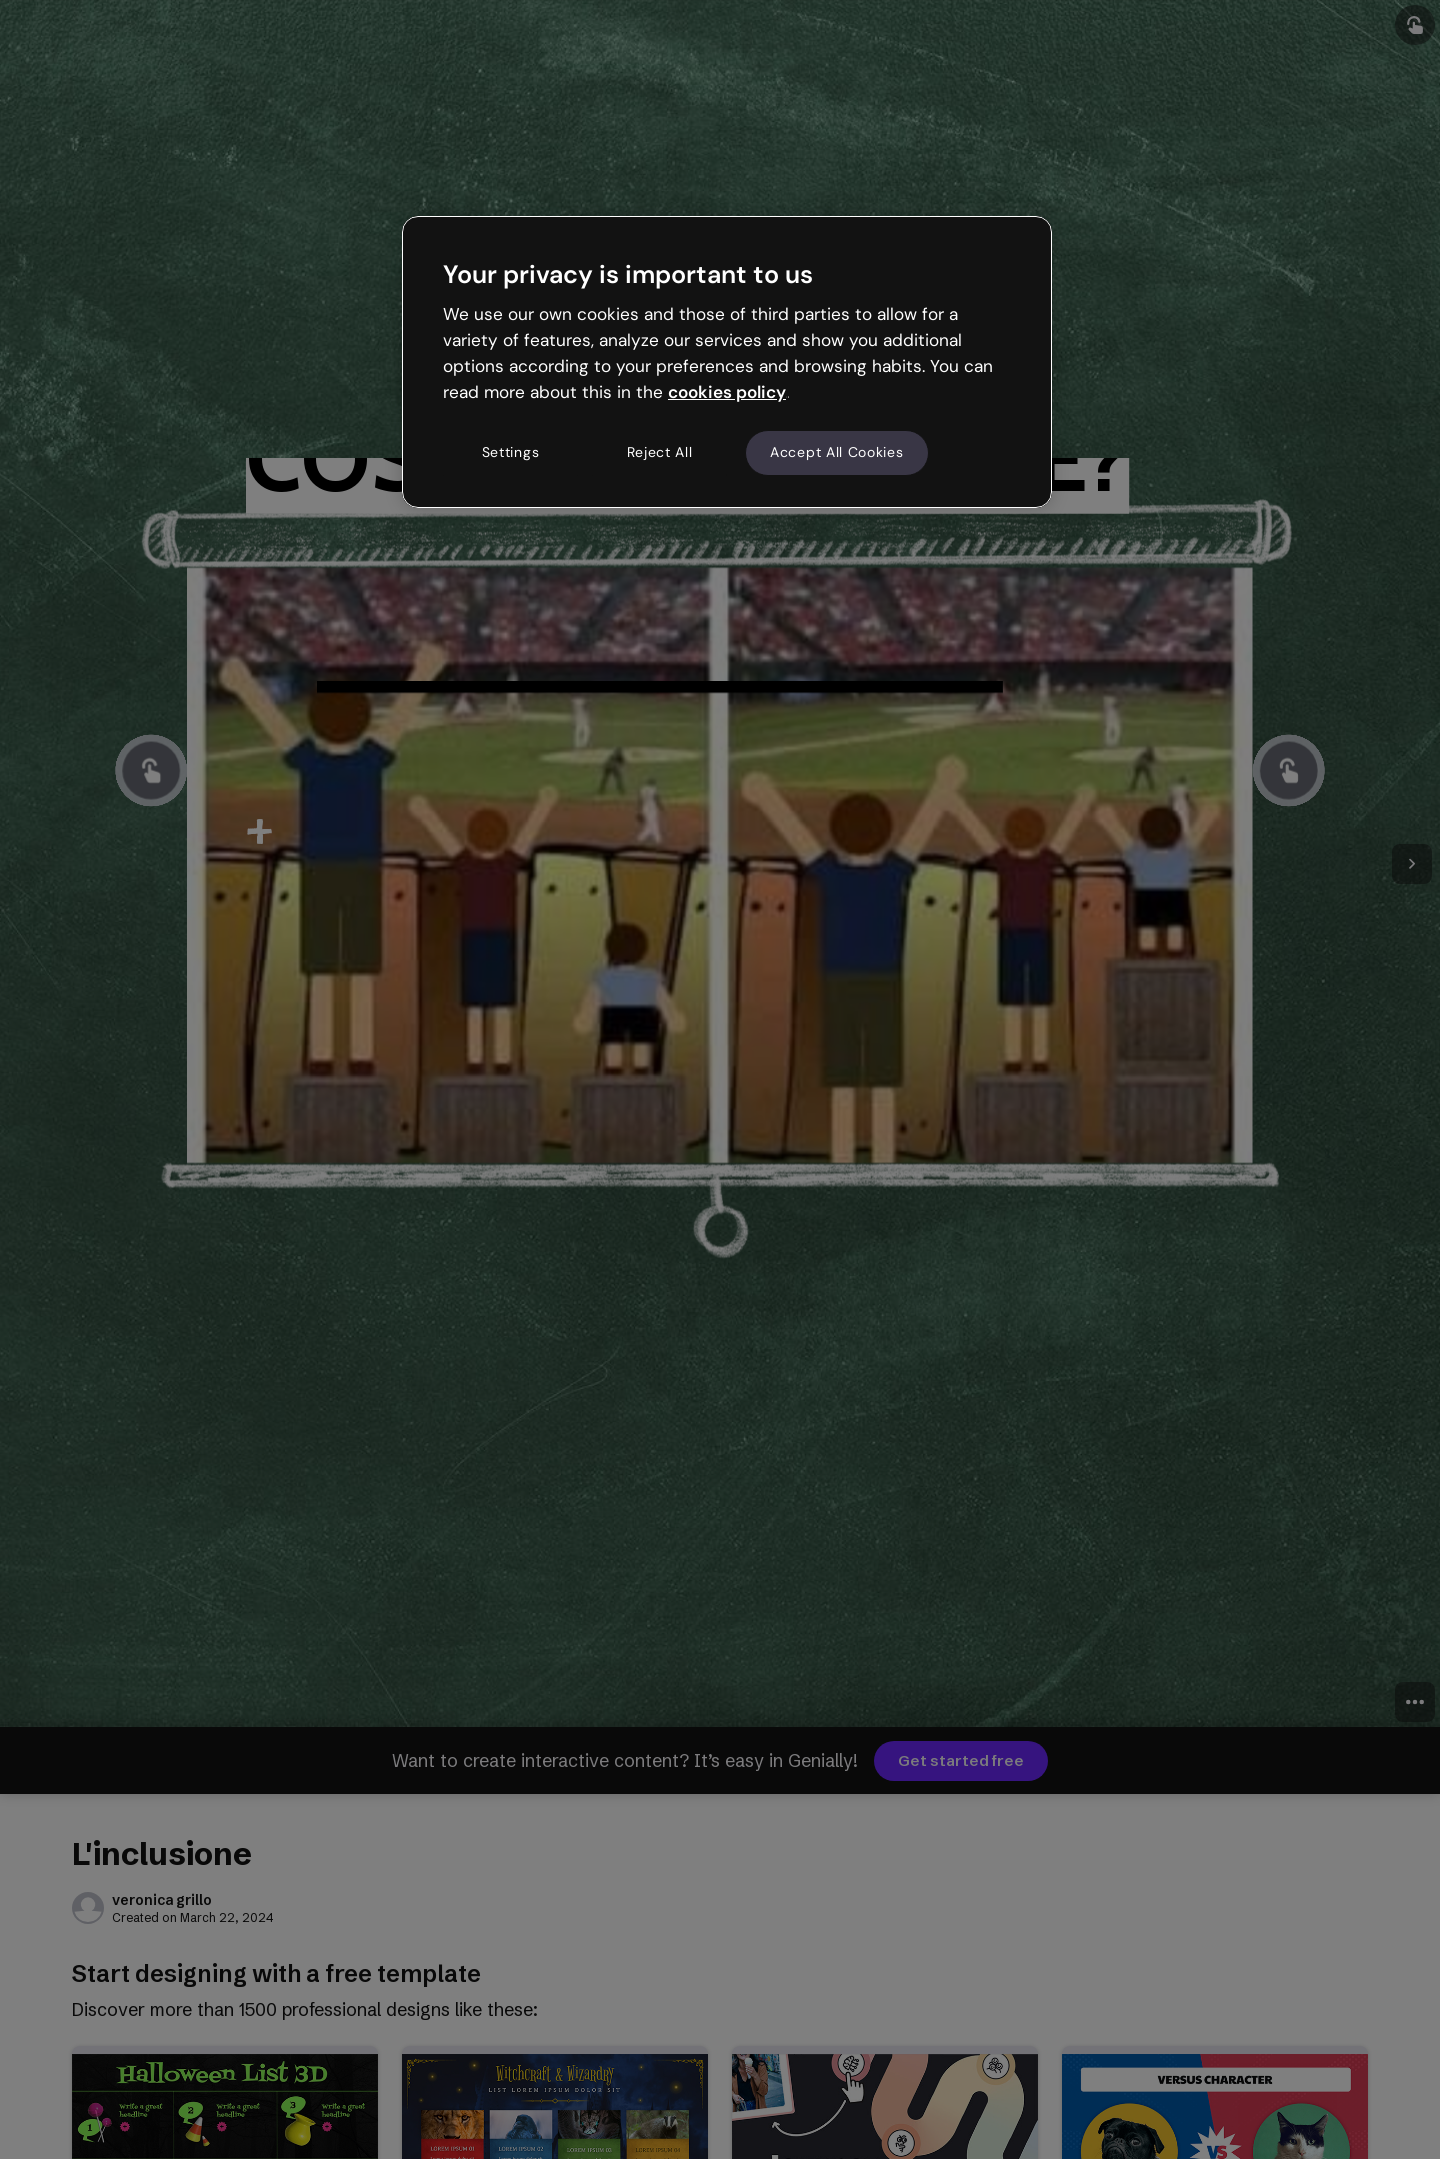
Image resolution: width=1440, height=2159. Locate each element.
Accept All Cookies (837, 452)
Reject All (660, 452)
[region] (727, 362)
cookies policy (727, 392)
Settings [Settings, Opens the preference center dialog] (511, 452)
